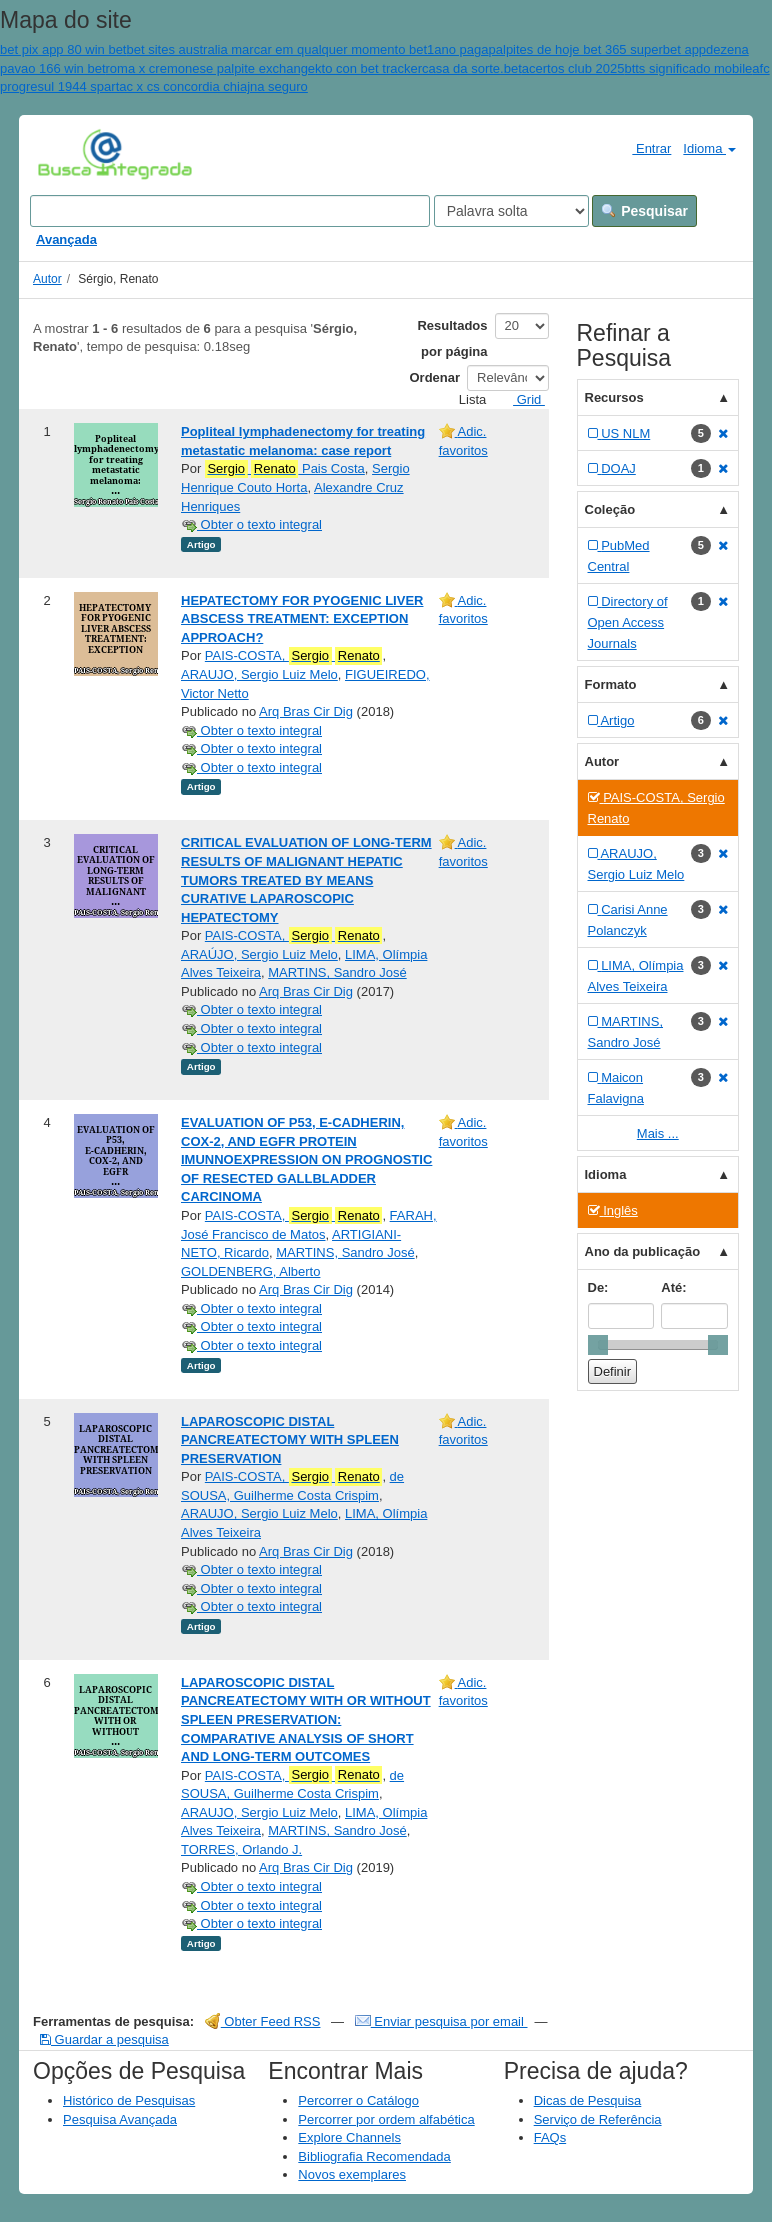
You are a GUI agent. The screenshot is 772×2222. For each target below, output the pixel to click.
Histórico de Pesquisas (129, 2100)
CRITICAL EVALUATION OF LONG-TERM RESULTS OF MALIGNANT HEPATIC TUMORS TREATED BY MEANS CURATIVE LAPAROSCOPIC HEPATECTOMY (306, 879)
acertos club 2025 (573, 68)
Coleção (610, 509)
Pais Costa (285, 469)
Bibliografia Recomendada (374, 2156)
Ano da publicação (643, 1251)
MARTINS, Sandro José (337, 972)
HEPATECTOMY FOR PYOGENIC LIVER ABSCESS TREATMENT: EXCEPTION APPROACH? (302, 619)
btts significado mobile (688, 68)
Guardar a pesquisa (104, 2039)
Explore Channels (349, 2137)
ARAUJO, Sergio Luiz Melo (259, 674)
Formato (611, 684)
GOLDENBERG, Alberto (250, 1271)
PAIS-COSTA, (294, 656)
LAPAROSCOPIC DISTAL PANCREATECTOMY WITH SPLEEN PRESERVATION (290, 1440)
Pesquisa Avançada (120, 2119)
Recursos (614, 397)
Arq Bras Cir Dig (306, 711)
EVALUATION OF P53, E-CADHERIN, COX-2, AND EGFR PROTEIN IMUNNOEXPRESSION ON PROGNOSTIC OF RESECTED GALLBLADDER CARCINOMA (306, 1159)
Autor (47, 279)
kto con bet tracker (368, 68)
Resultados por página (452, 338)
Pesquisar (644, 211)
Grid (521, 399)
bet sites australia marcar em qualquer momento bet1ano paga (307, 49)
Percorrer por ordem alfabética (386, 2119)
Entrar (643, 148)
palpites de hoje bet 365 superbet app (598, 49)
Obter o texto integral (251, 524)
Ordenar (435, 377)
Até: (673, 1287)
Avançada (66, 239)
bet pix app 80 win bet (63, 49)
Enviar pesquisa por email (441, 2021)
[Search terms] (230, 211)
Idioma (709, 148)
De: (598, 1287)
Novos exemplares (352, 2174)
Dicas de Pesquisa (588, 2100)
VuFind (68, 153)
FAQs (550, 2137)
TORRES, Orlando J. (241, 1849)
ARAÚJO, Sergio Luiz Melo (259, 954)
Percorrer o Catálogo (358, 2100)
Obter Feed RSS (263, 2021)
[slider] (598, 1345)
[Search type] (511, 211)
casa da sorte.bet (472, 68)
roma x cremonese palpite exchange (211, 68)
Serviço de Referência (598, 2119)
